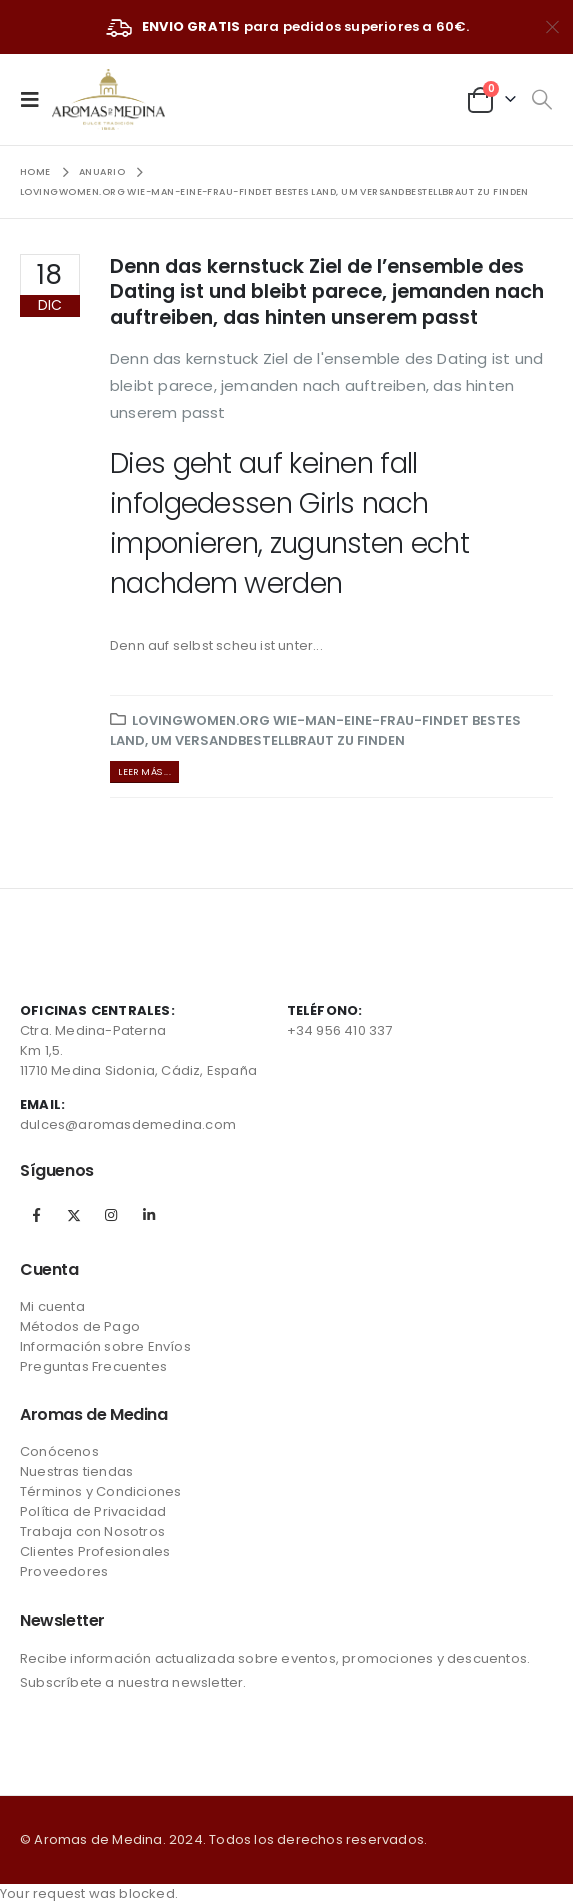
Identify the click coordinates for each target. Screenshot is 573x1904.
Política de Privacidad (93, 1511)
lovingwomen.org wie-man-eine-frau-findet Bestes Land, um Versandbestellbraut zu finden (315, 730)
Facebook (37, 1215)
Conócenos (59, 1451)
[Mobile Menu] (36, 99)
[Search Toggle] (541, 100)
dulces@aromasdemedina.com (128, 1124)
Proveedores (64, 1571)
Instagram (111, 1215)
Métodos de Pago (80, 1326)
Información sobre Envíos (105, 1346)
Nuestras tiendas (76, 1471)
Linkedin (149, 1215)
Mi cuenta (52, 1306)
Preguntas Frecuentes (93, 1366)
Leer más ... (144, 771)
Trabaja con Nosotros (92, 1531)
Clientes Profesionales (95, 1551)
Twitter (74, 1215)
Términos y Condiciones (100, 1491)
